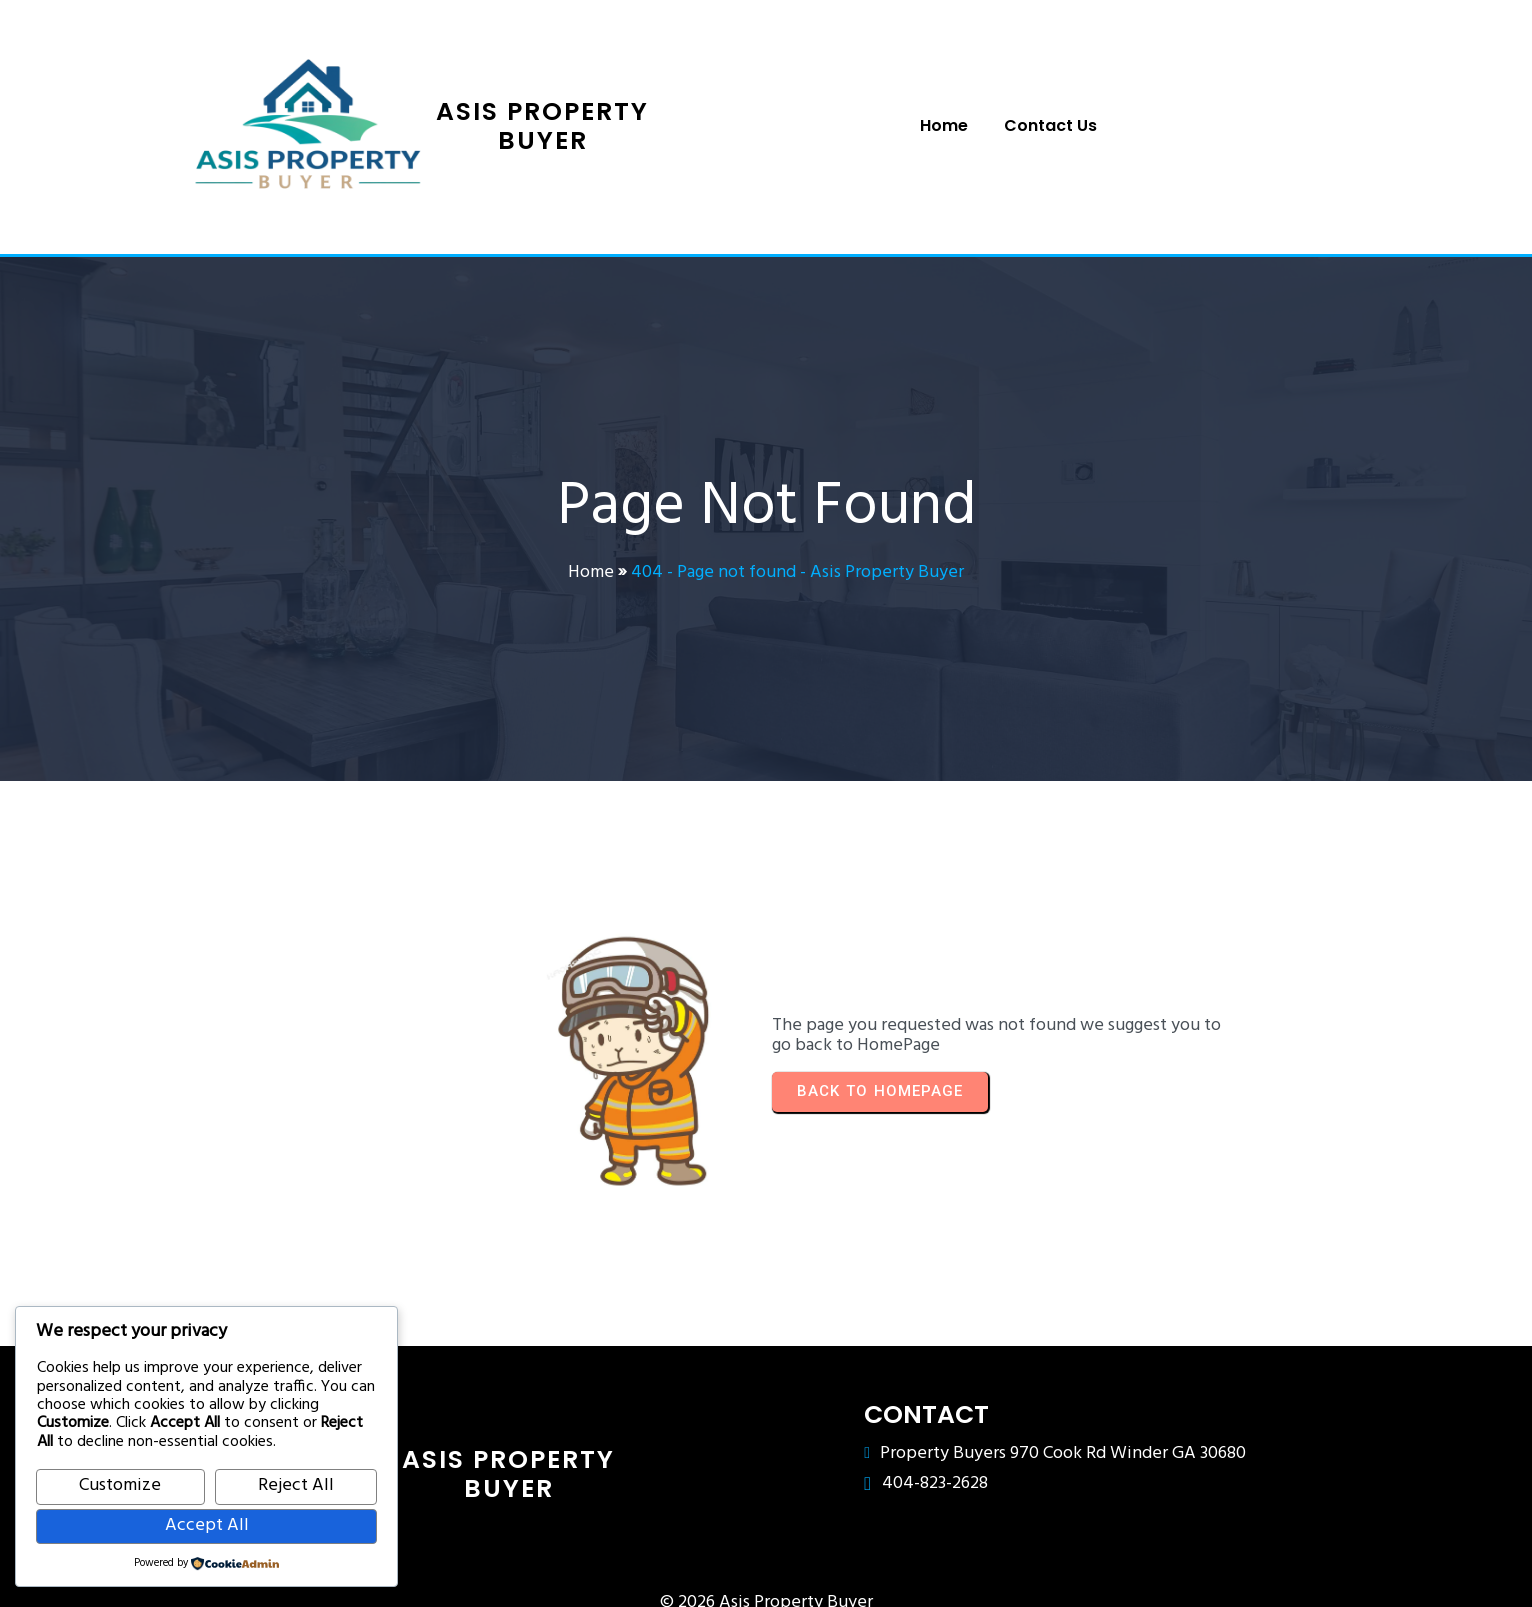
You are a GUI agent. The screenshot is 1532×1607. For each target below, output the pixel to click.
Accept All (207, 1525)
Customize (120, 1485)
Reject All (296, 1485)
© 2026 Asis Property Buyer (766, 1566)
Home (591, 565)
